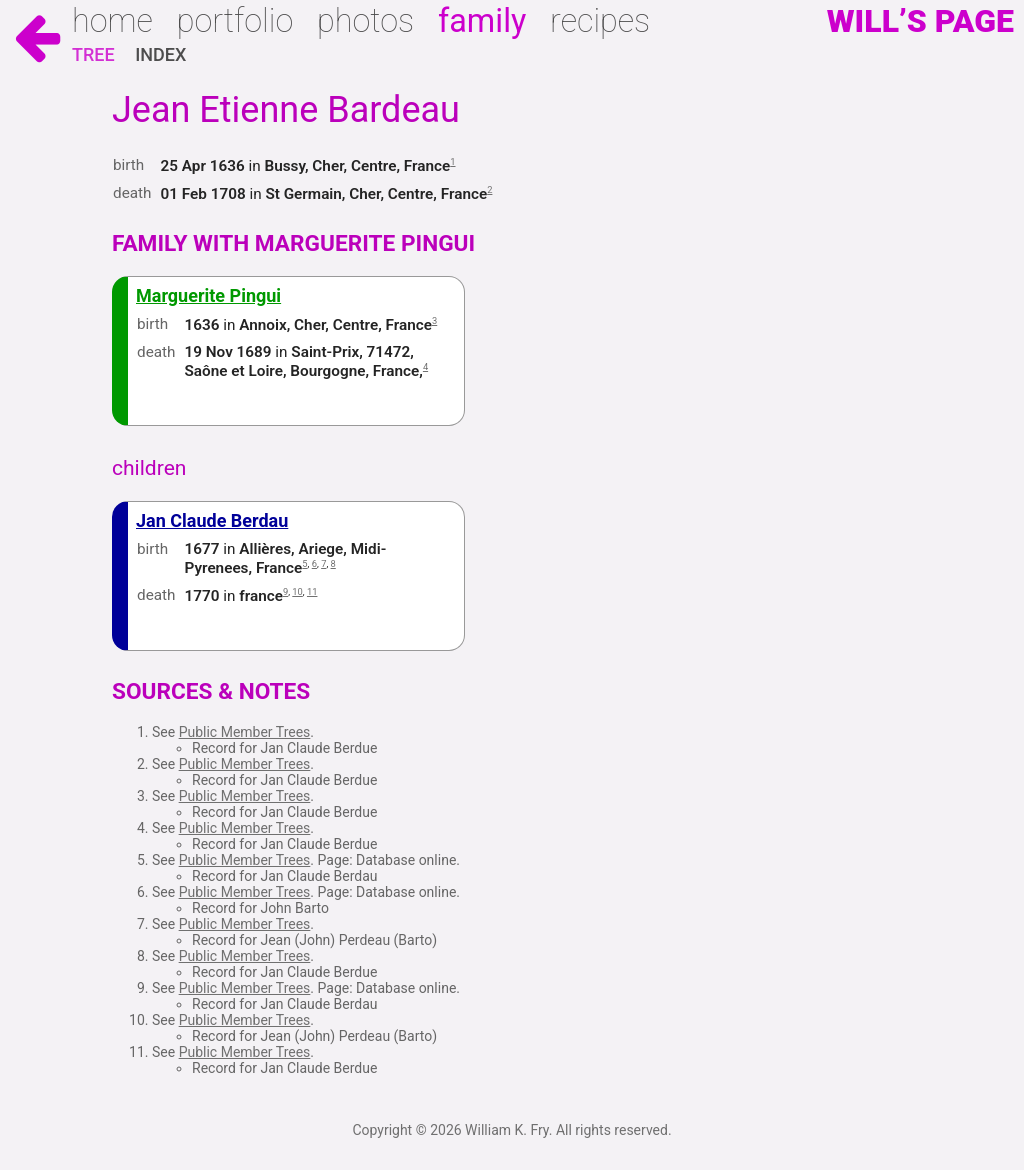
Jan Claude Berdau (212, 520)
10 (297, 591)
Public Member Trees (245, 732)
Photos (365, 21)
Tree (93, 54)
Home (112, 21)
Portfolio (235, 21)
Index (160, 54)
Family (482, 21)
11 (312, 591)
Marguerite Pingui (208, 295)
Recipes (600, 21)
